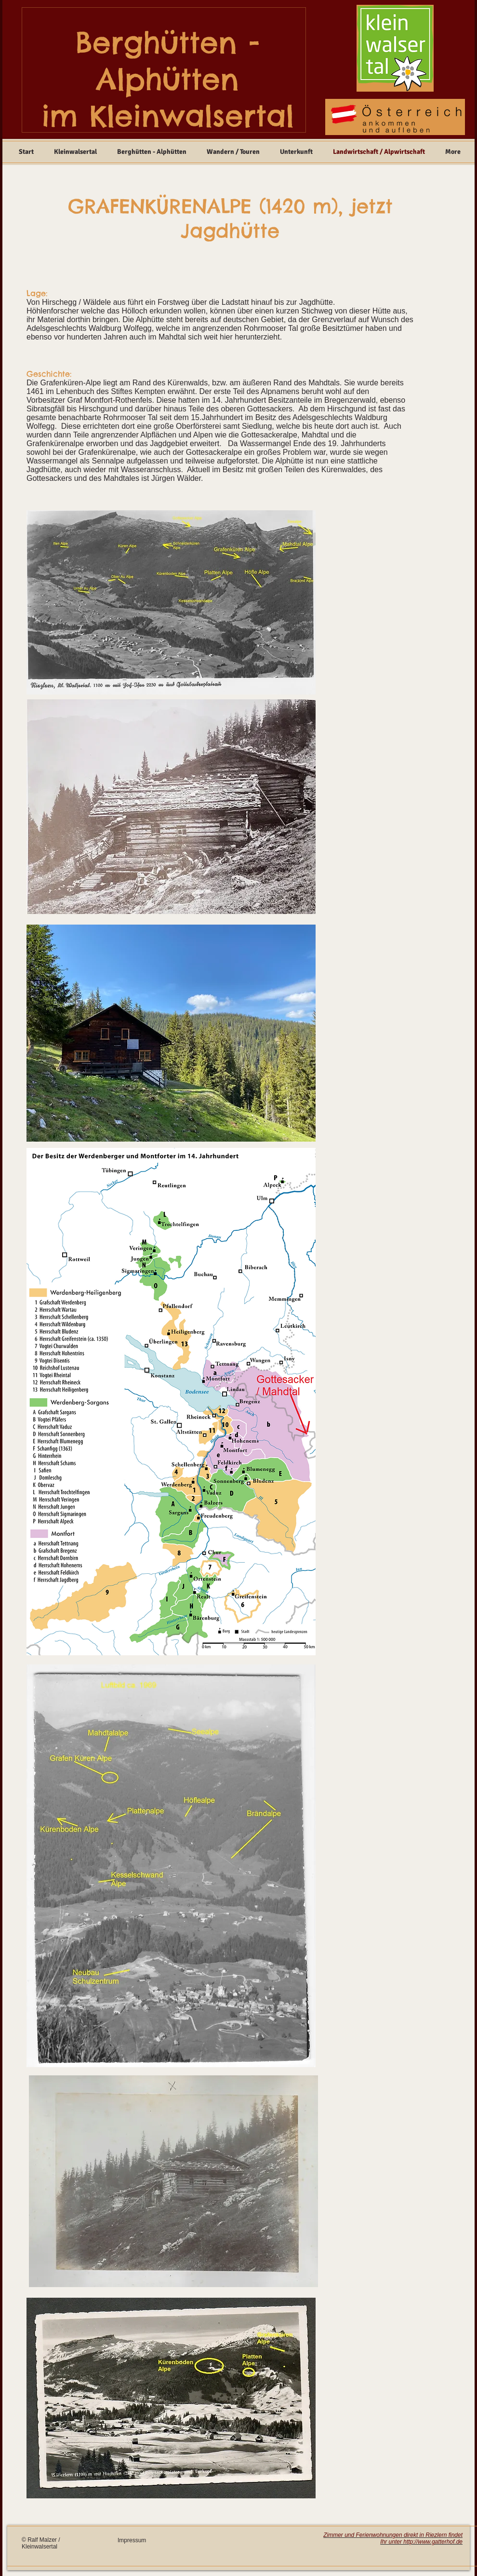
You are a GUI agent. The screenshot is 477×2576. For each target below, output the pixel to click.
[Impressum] (147, 2540)
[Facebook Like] (247, 2547)
